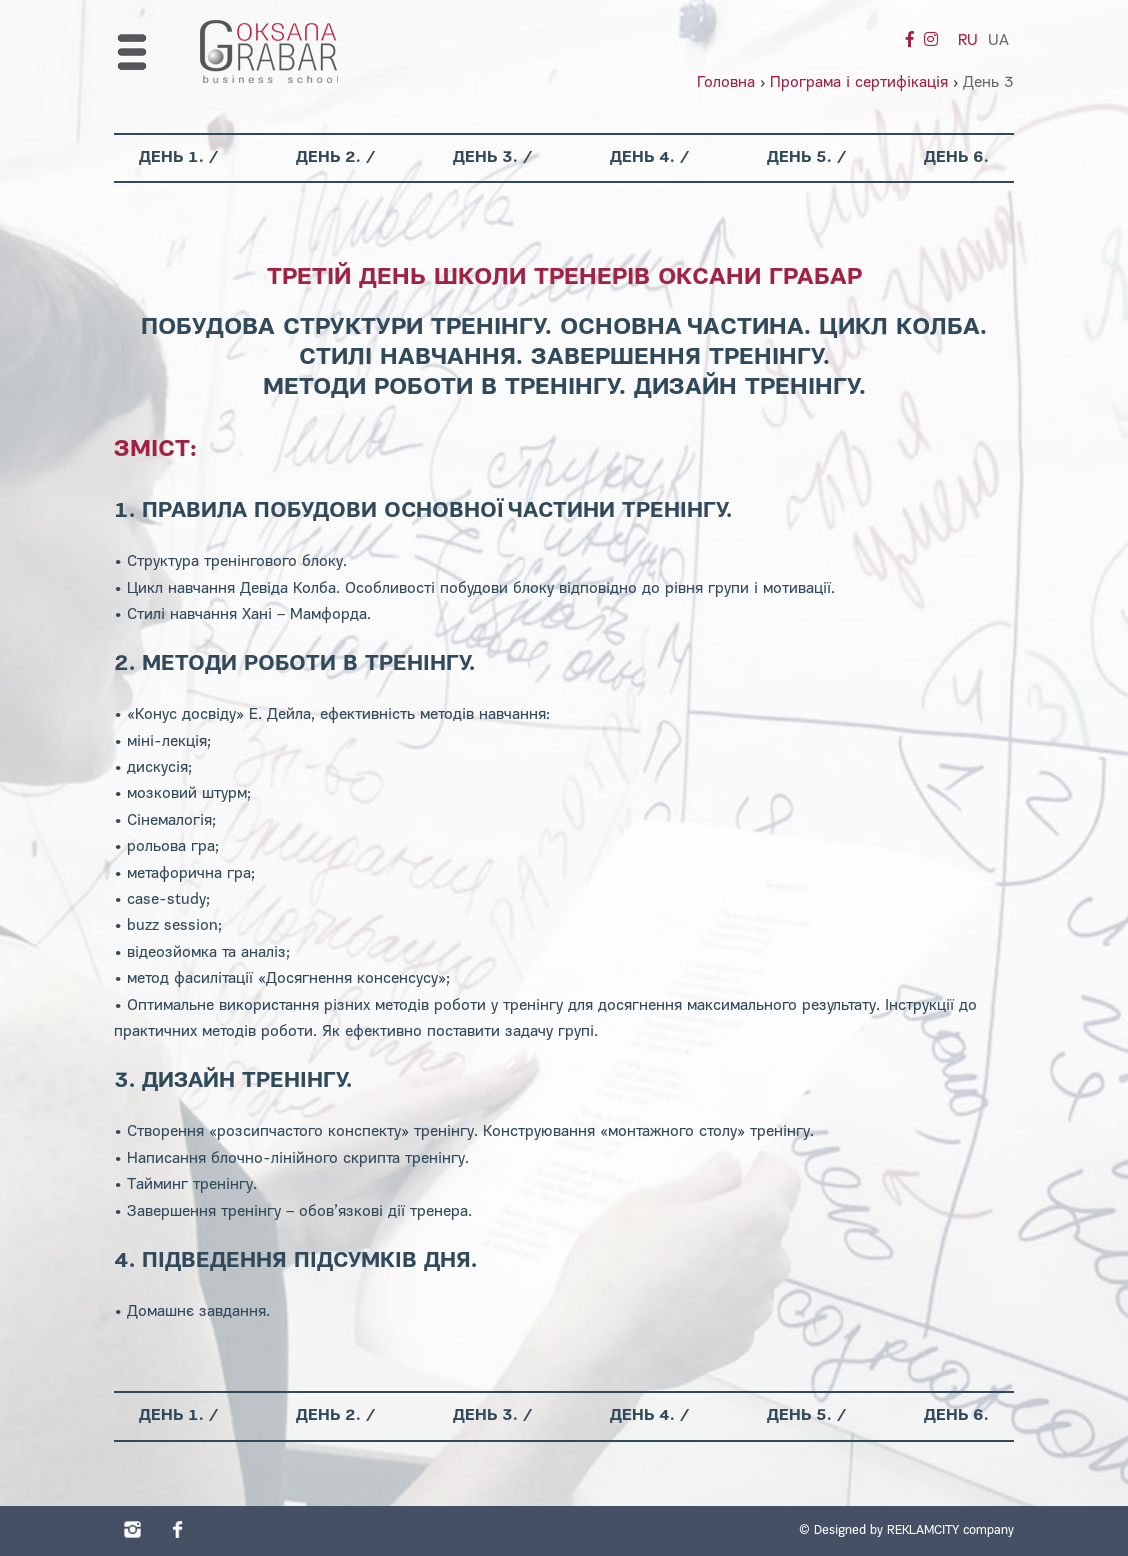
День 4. (642, 158)
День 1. (171, 158)
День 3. (485, 158)
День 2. (328, 158)
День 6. (956, 158)
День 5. (799, 158)
